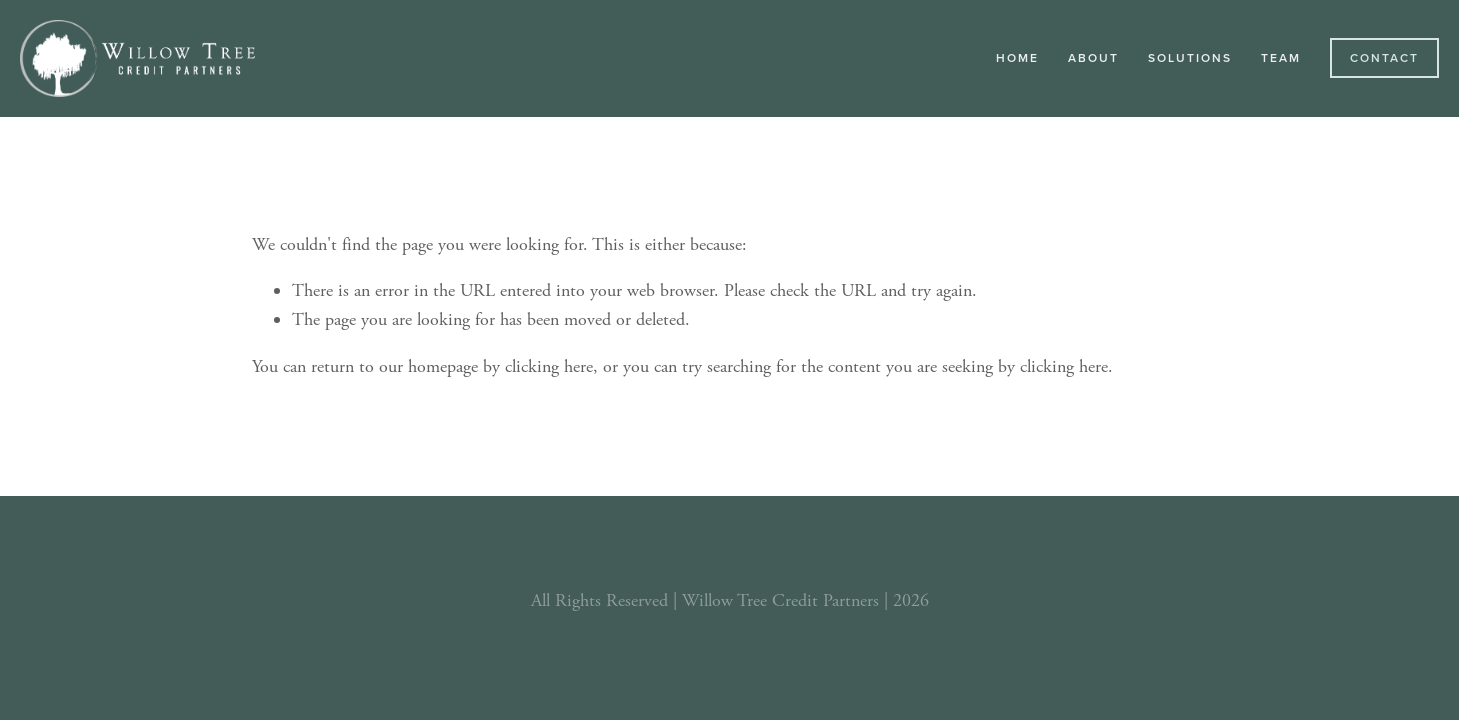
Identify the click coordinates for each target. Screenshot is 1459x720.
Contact (1384, 57)
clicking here (549, 366)
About (1093, 57)
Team (1281, 57)
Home (1017, 57)
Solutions (1190, 57)
